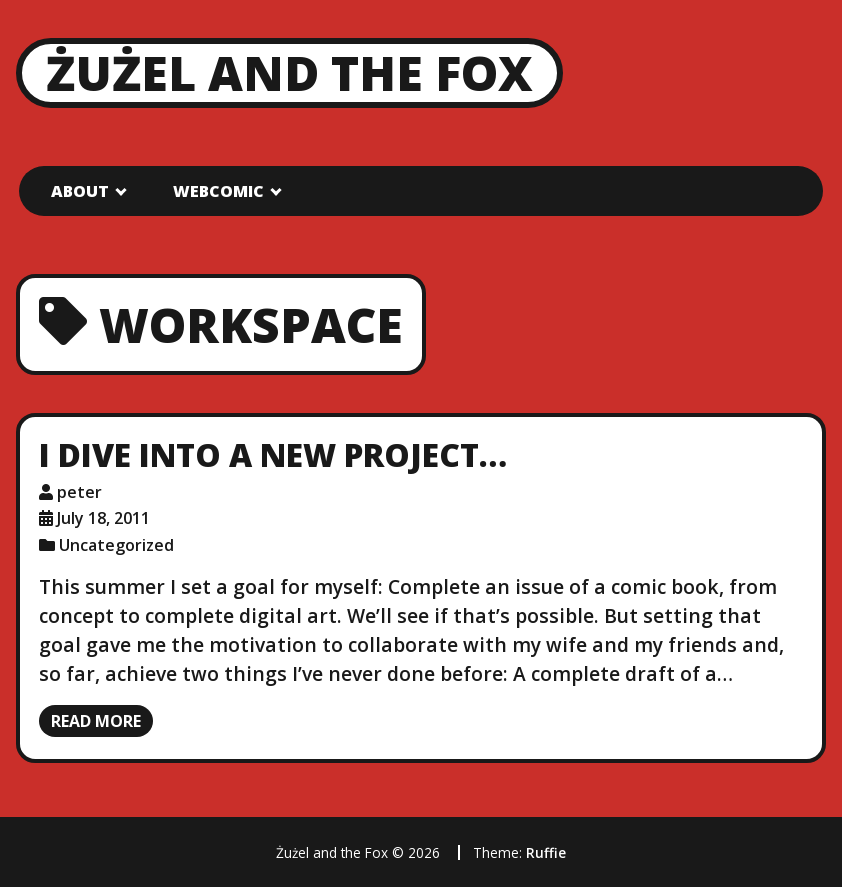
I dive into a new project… (273, 454)
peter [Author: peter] (79, 492)
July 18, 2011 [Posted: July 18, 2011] (103, 518)
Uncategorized (116, 545)
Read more (96, 721)
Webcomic (218, 191)
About (80, 191)
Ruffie (546, 852)
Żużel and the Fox (289, 72)
